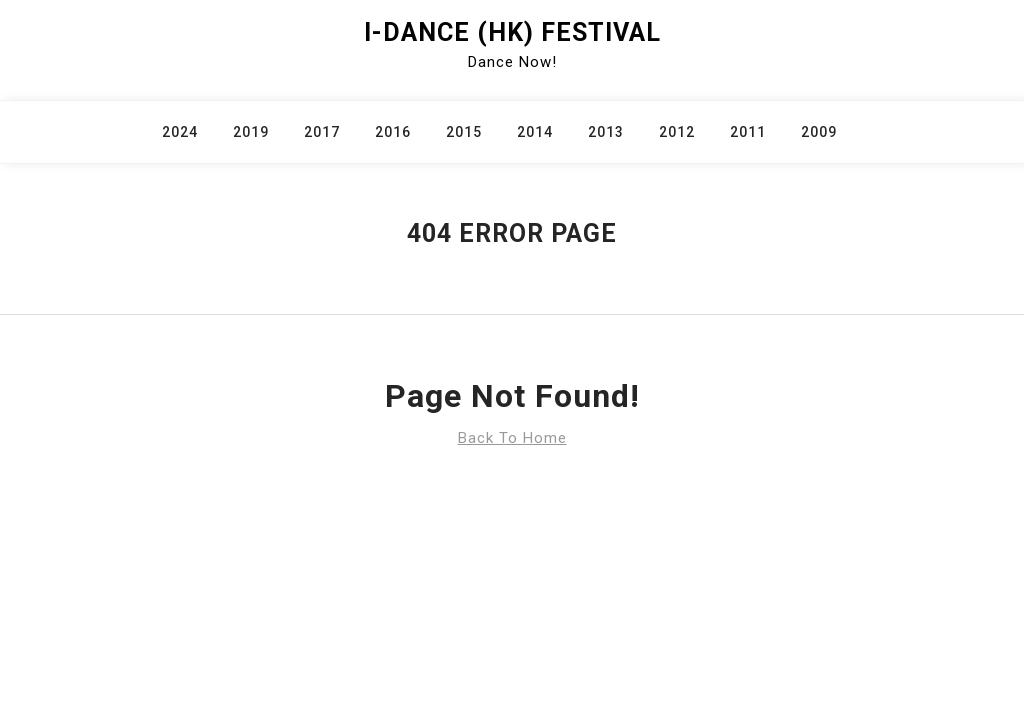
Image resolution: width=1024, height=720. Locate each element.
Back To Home (512, 438)
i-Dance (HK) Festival (512, 32)
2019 (251, 132)
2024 (180, 132)
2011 (748, 132)
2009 (819, 132)
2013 (606, 132)
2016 (393, 132)
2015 (464, 132)
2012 (677, 132)
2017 (322, 132)
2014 (535, 132)
